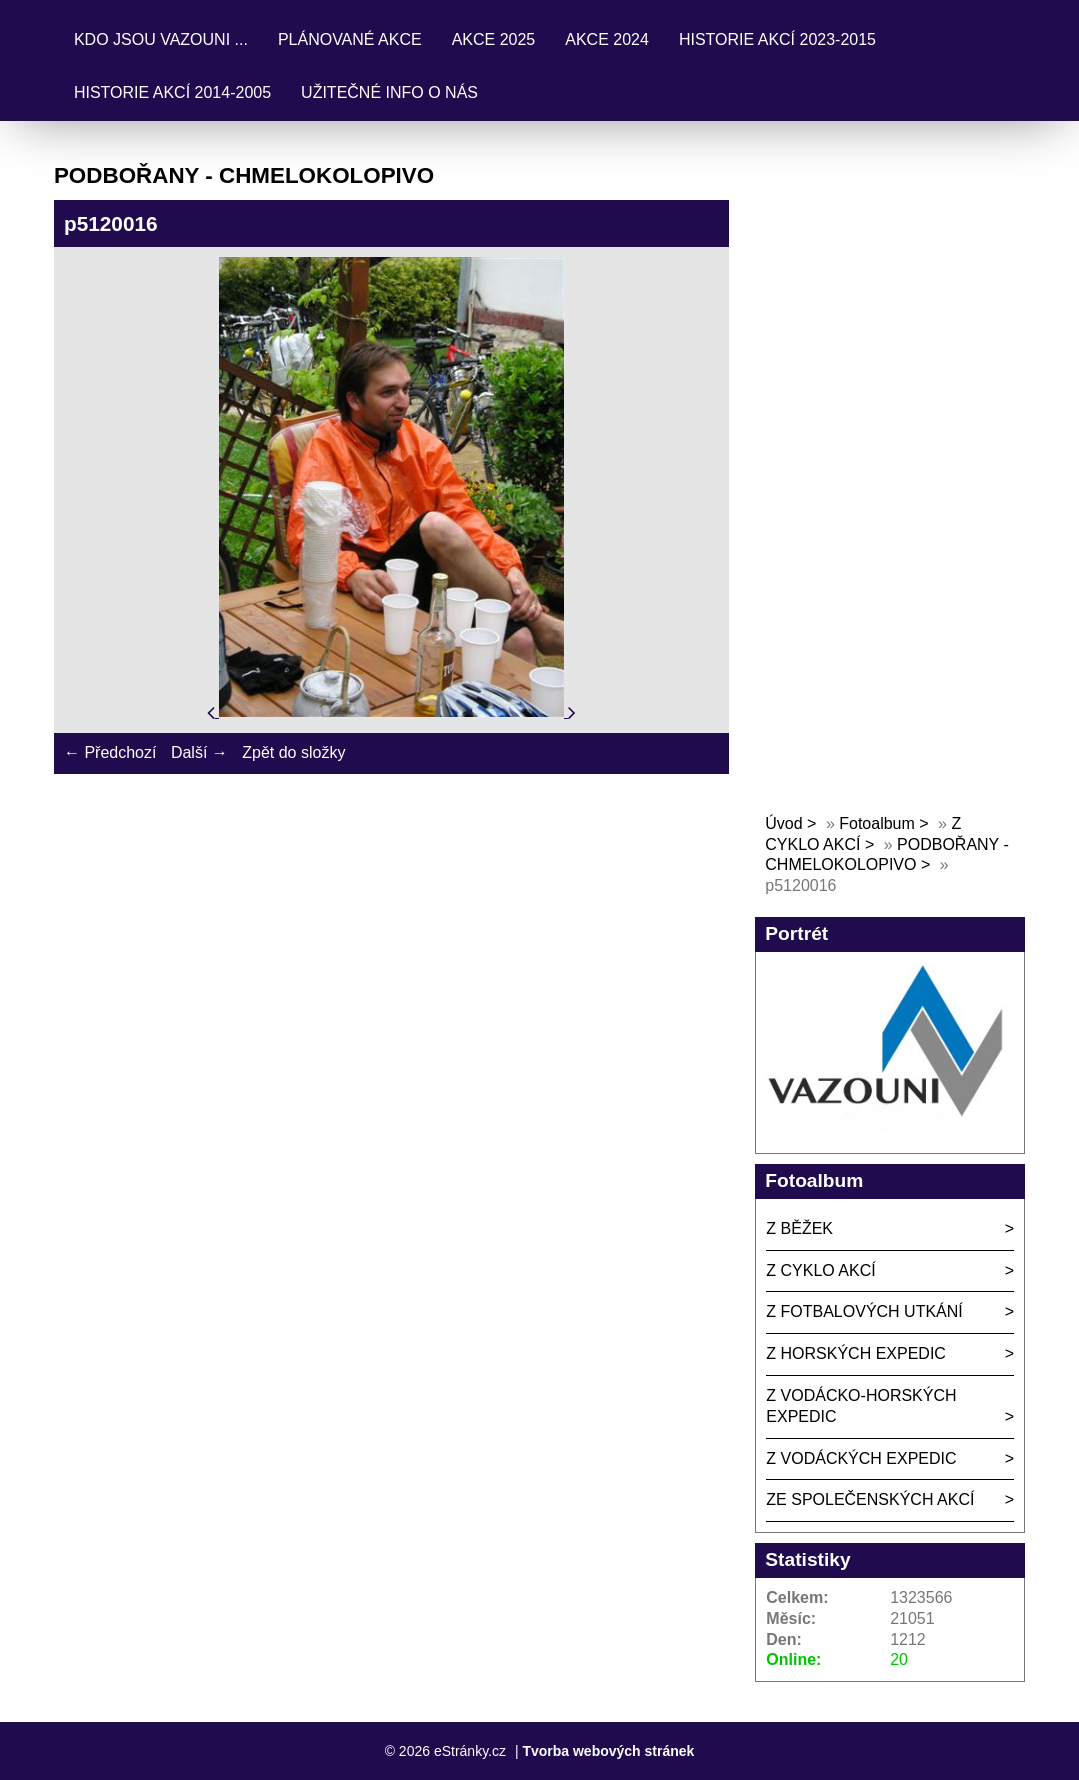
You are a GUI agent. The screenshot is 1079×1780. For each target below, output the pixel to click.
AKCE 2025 (494, 39)
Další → (199, 752)
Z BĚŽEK (799, 1228)
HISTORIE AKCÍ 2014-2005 (172, 92)
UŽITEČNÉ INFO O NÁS (389, 92)
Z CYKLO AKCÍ (820, 1270)
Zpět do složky (293, 752)
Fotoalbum (877, 823)
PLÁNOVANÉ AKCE (350, 39)
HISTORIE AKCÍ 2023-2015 (777, 39)
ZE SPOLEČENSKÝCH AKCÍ (870, 1499)
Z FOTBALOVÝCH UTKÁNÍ (864, 1311)
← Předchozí (110, 752)
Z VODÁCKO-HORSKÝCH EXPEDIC (861, 1406)
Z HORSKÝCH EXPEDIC (856, 1353)
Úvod (783, 823)
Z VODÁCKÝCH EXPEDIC (861, 1458)
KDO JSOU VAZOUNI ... (161, 39)
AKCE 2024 (607, 39)
